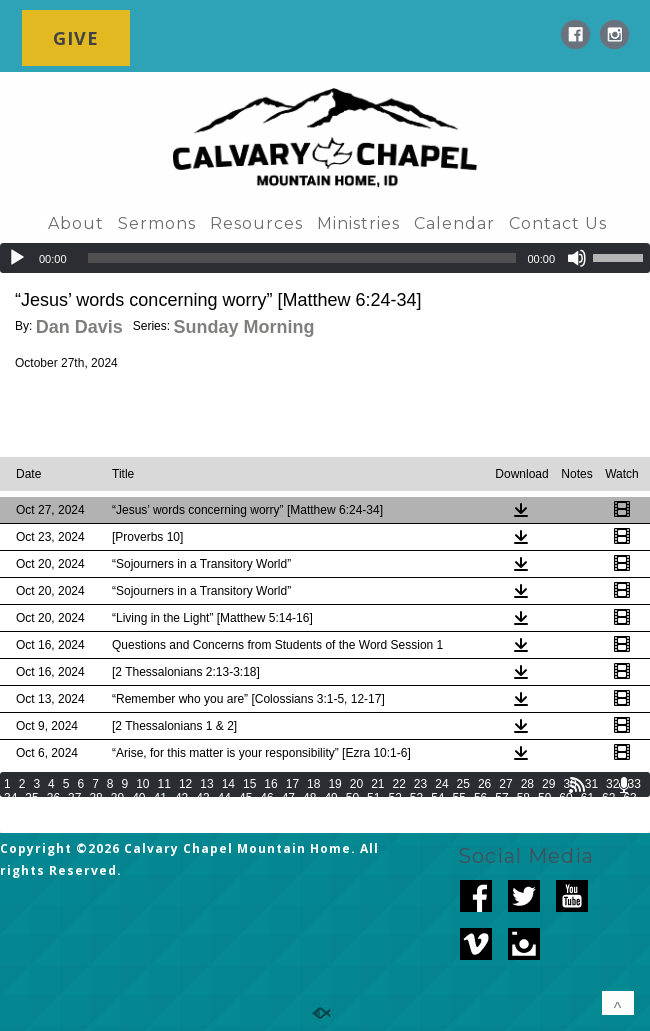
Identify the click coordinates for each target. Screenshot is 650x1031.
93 (629, 812)
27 (505, 784)
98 (95, 826)
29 (548, 784)
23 (420, 784)
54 (437, 798)
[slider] (302, 258)
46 (266, 798)
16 (270, 784)
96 (53, 826)
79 (330, 812)
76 (266, 812)
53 (416, 798)
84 (437, 812)
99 (117, 826)
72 (181, 812)
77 (288, 812)
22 (399, 784)
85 (459, 812)
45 (245, 798)
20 (356, 784)
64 (10, 812)
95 (31, 826)
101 (170, 826)
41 (160, 798)
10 (142, 784)
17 (292, 784)
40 (138, 798)
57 (501, 798)
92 (608, 812)
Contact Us (558, 223)
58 (523, 798)
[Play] (17, 258)
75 (245, 812)
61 (587, 798)
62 (608, 798)
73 (202, 812)
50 (352, 798)
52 (394, 798)
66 (53, 812)
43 (202, 798)
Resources (256, 223)
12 (185, 784)
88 (523, 812)
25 (463, 784)
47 (288, 798)
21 (377, 784)
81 (373, 812)
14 (228, 784)
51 (373, 798)
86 (480, 812)
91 (587, 812)
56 (480, 798)
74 (224, 812)
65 (31, 812)
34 (10, 798)
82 (394, 812)
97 (74, 826)
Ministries (358, 223)
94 (10, 826)
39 (117, 798)
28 (527, 784)
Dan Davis (79, 327)
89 (544, 812)
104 (254, 826)
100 (142, 826)
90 (565, 812)
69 (117, 812)
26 (484, 784)
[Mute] (577, 258)
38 (95, 798)
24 (441, 784)
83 (416, 812)
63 (629, 798)
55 (459, 798)
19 (334, 784)
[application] (325, 258)
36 (53, 798)
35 (31, 798)
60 (565, 798)
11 (164, 784)
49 (330, 798)
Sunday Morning (243, 327)
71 (160, 812)
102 (198, 826)
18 (313, 784)
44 (224, 798)
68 (95, 812)
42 (181, 798)
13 (206, 784)
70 (138, 812)
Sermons (157, 223)
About (76, 223)
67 (74, 812)
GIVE (76, 38)
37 (74, 798)
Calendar (454, 223)
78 (309, 812)
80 (352, 812)
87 (501, 812)
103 (226, 826)
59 (544, 798)
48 (309, 798)
